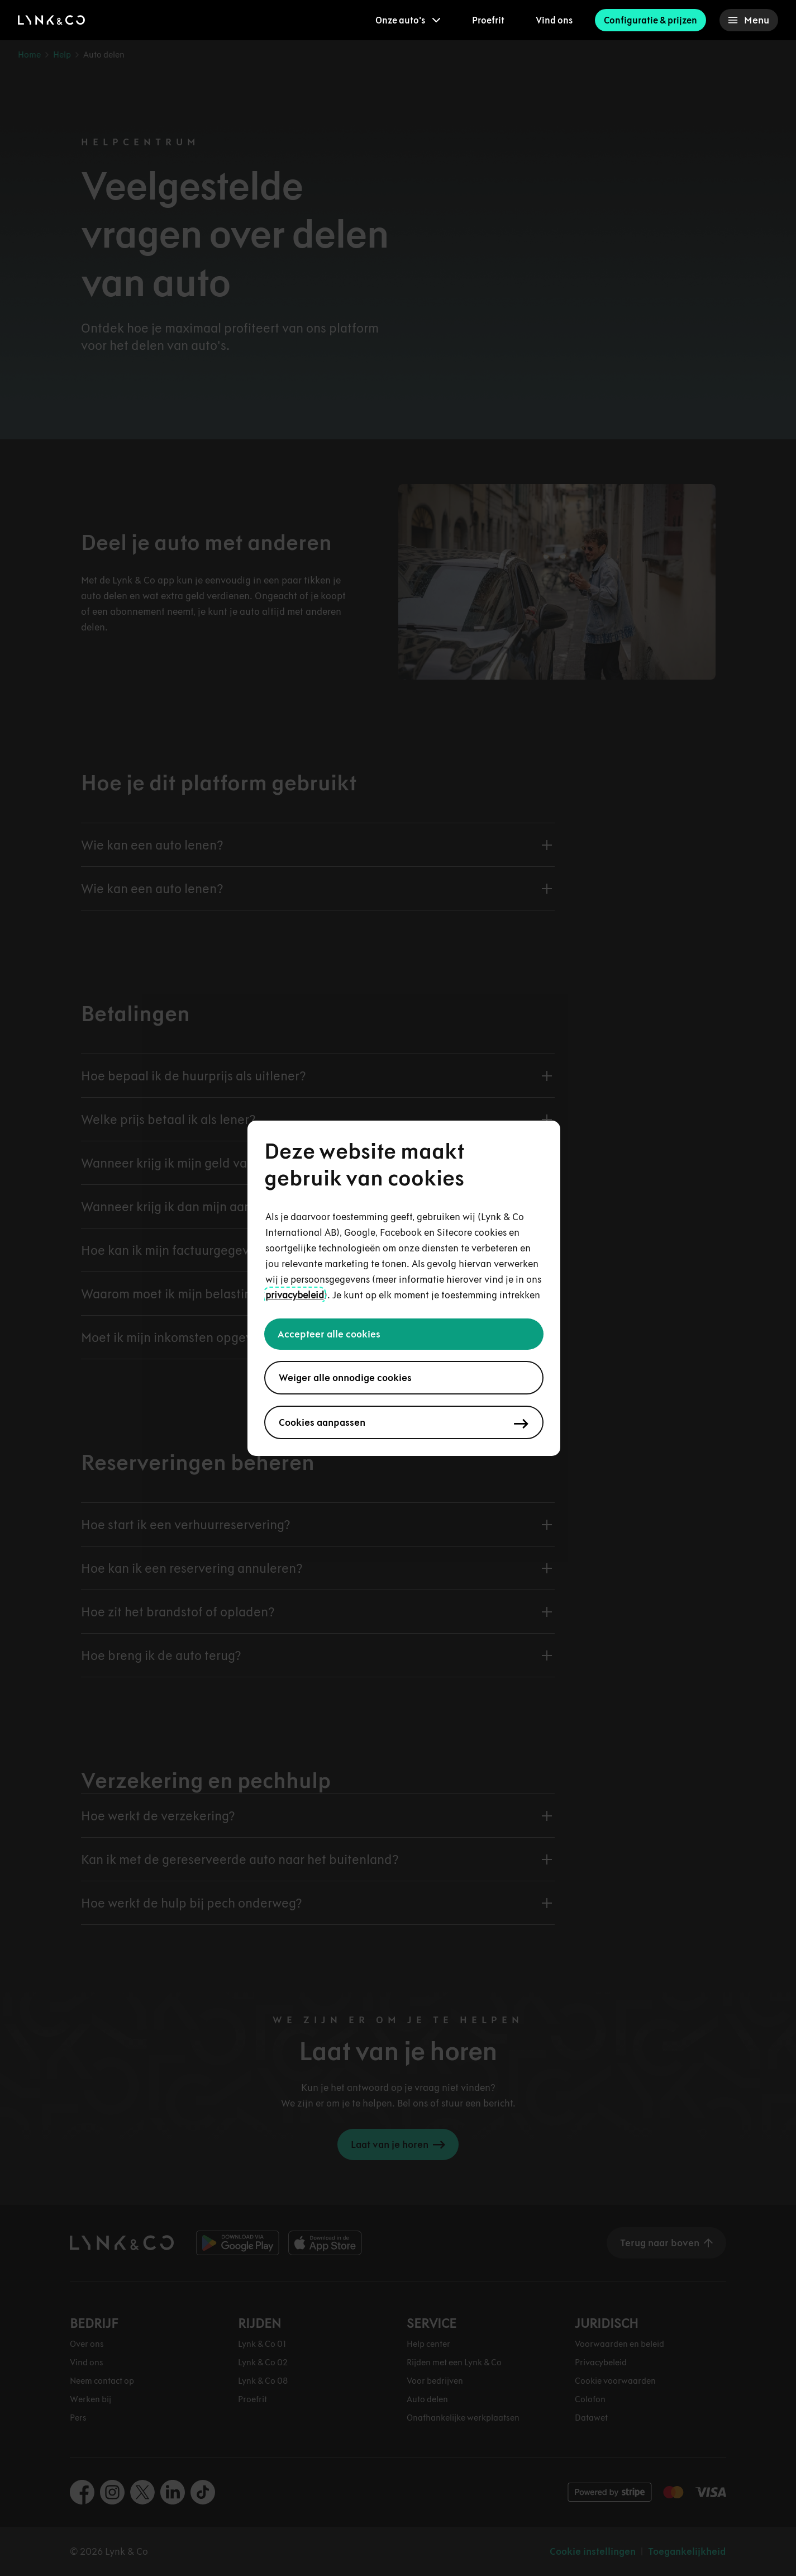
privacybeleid (294, 1295)
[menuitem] (408, 20)
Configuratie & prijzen (650, 20)
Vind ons (554, 20)
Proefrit (488, 20)
